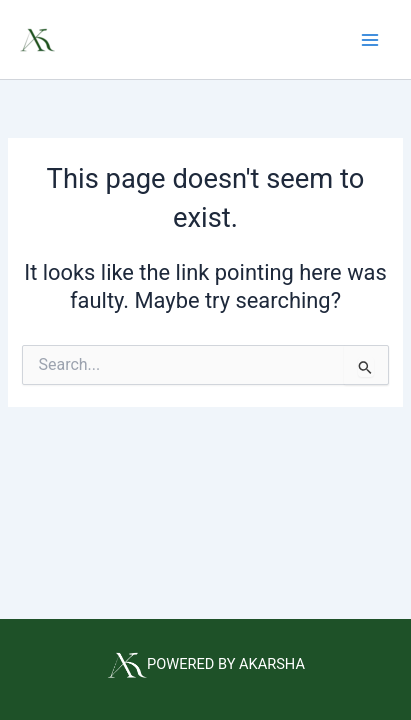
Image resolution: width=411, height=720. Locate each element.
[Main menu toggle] (370, 40)
